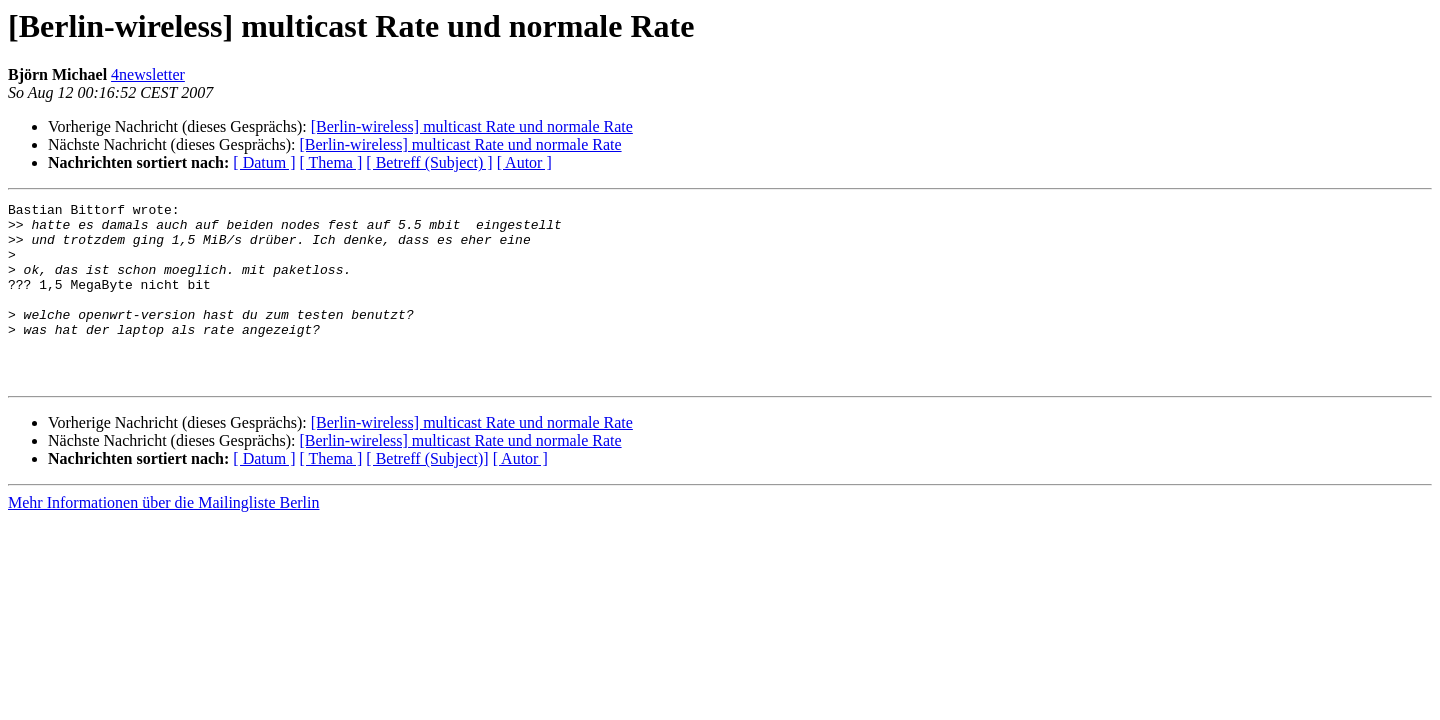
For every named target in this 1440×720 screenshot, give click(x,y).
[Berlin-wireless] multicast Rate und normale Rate (472, 126)
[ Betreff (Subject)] (427, 494)
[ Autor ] (524, 162)
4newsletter (148, 74)
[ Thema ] (331, 162)
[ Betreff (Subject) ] (429, 162)
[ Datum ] (264, 162)
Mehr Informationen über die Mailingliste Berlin (163, 538)
